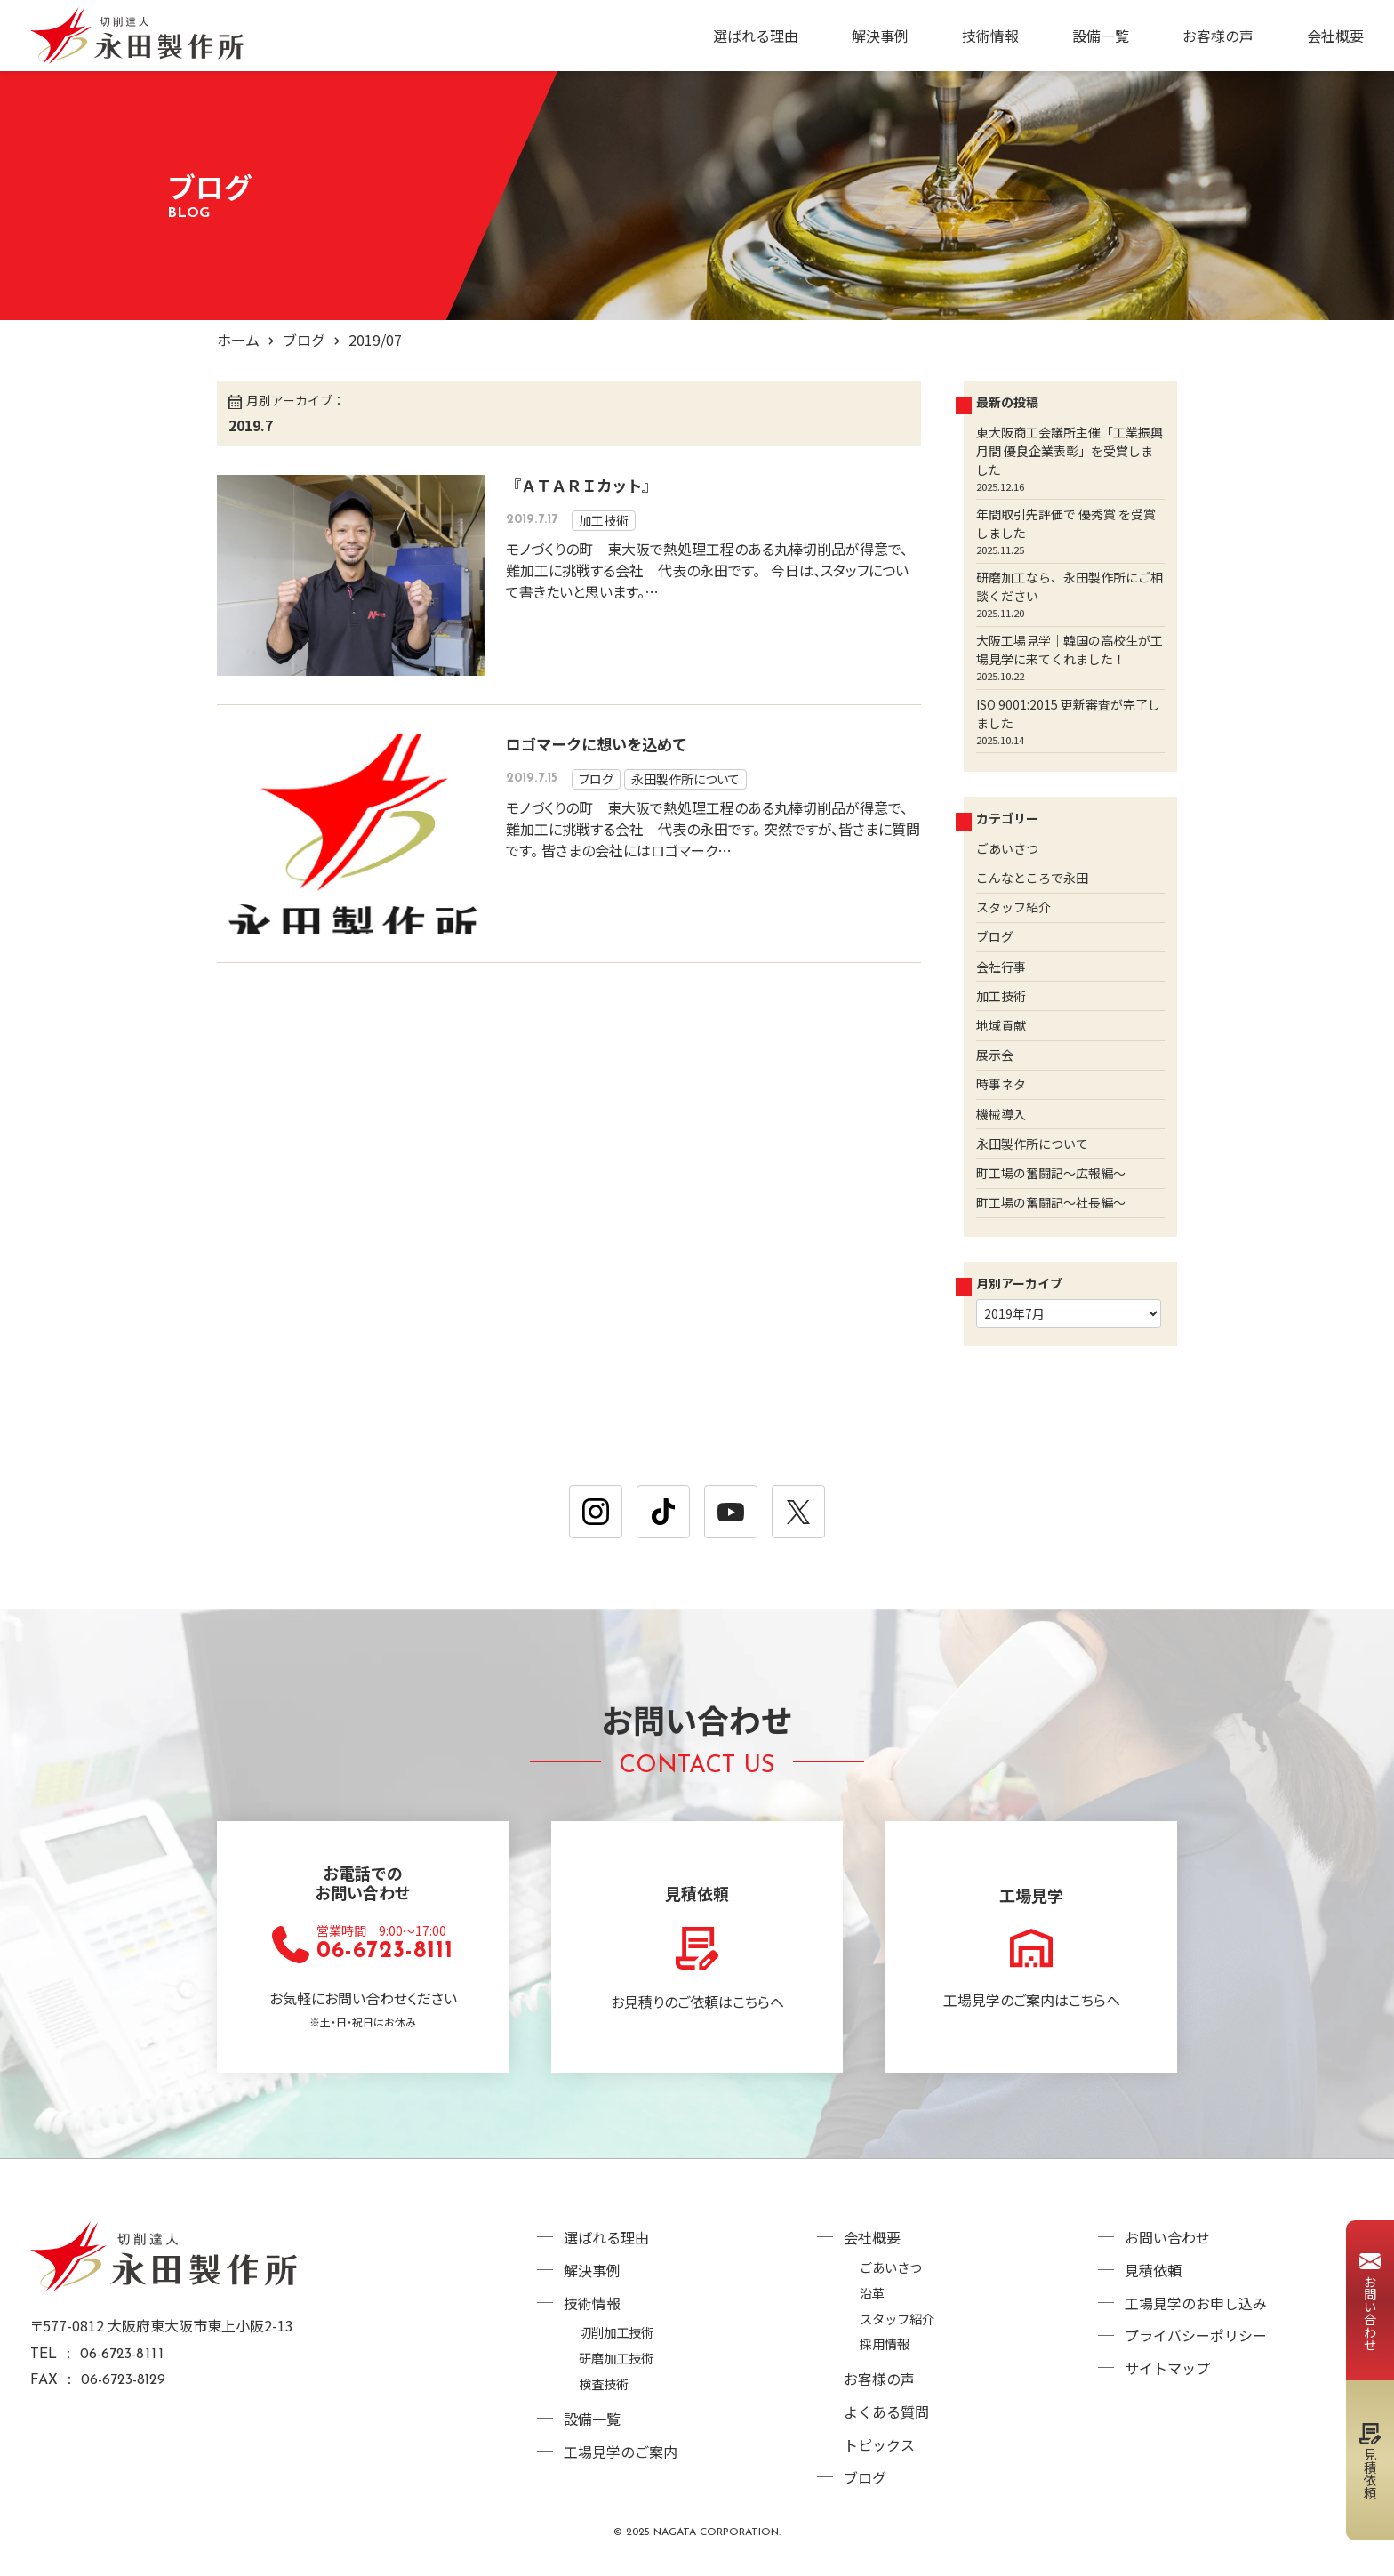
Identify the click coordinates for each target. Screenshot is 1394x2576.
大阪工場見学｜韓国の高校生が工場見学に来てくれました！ (1069, 649)
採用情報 (884, 2343)
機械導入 (1001, 1114)
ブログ (304, 339)
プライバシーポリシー (1196, 2335)
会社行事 (1001, 966)
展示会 (994, 1054)
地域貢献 (1001, 1025)
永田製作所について (685, 779)
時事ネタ (1001, 1084)
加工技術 (604, 520)
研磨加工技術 (616, 2357)
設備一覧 (1100, 35)
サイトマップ (1167, 2368)
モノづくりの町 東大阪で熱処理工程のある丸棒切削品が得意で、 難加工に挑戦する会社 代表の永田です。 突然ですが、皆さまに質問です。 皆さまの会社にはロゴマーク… (713, 829)
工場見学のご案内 (620, 2451)
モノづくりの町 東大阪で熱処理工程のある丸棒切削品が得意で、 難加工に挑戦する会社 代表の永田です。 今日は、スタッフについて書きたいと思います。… (707, 570)
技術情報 (990, 35)
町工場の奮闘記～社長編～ (1051, 1202)
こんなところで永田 (1032, 878)
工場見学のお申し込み (1196, 2303)
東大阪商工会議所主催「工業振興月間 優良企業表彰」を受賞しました (1069, 450)
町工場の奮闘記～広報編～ (1051, 1173)
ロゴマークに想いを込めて (596, 744)
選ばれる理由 (755, 35)
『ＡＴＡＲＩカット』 (581, 485)
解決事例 (880, 35)
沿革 (872, 2292)
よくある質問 (886, 2411)
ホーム (238, 339)
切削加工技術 (616, 2332)
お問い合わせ (1167, 2237)
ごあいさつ (1007, 848)
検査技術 (604, 2383)
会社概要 (1335, 35)
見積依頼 (1153, 2270)
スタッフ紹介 (1013, 907)
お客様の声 (1218, 35)
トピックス (879, 2444)
